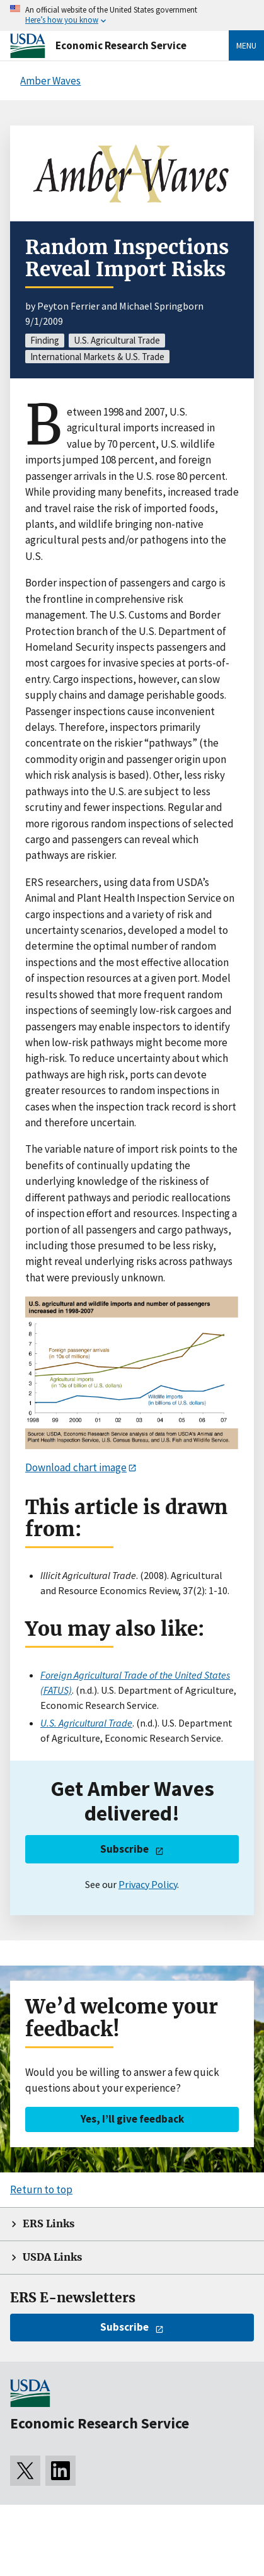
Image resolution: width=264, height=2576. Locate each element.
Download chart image (76, 1467)
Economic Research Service (121, 45)
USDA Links (52, 2257)
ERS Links (48, 2224)
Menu (246, 45)
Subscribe (124, 1849)
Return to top (41, 2189)
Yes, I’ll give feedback (132, 2119)
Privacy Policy (147, 1884)
